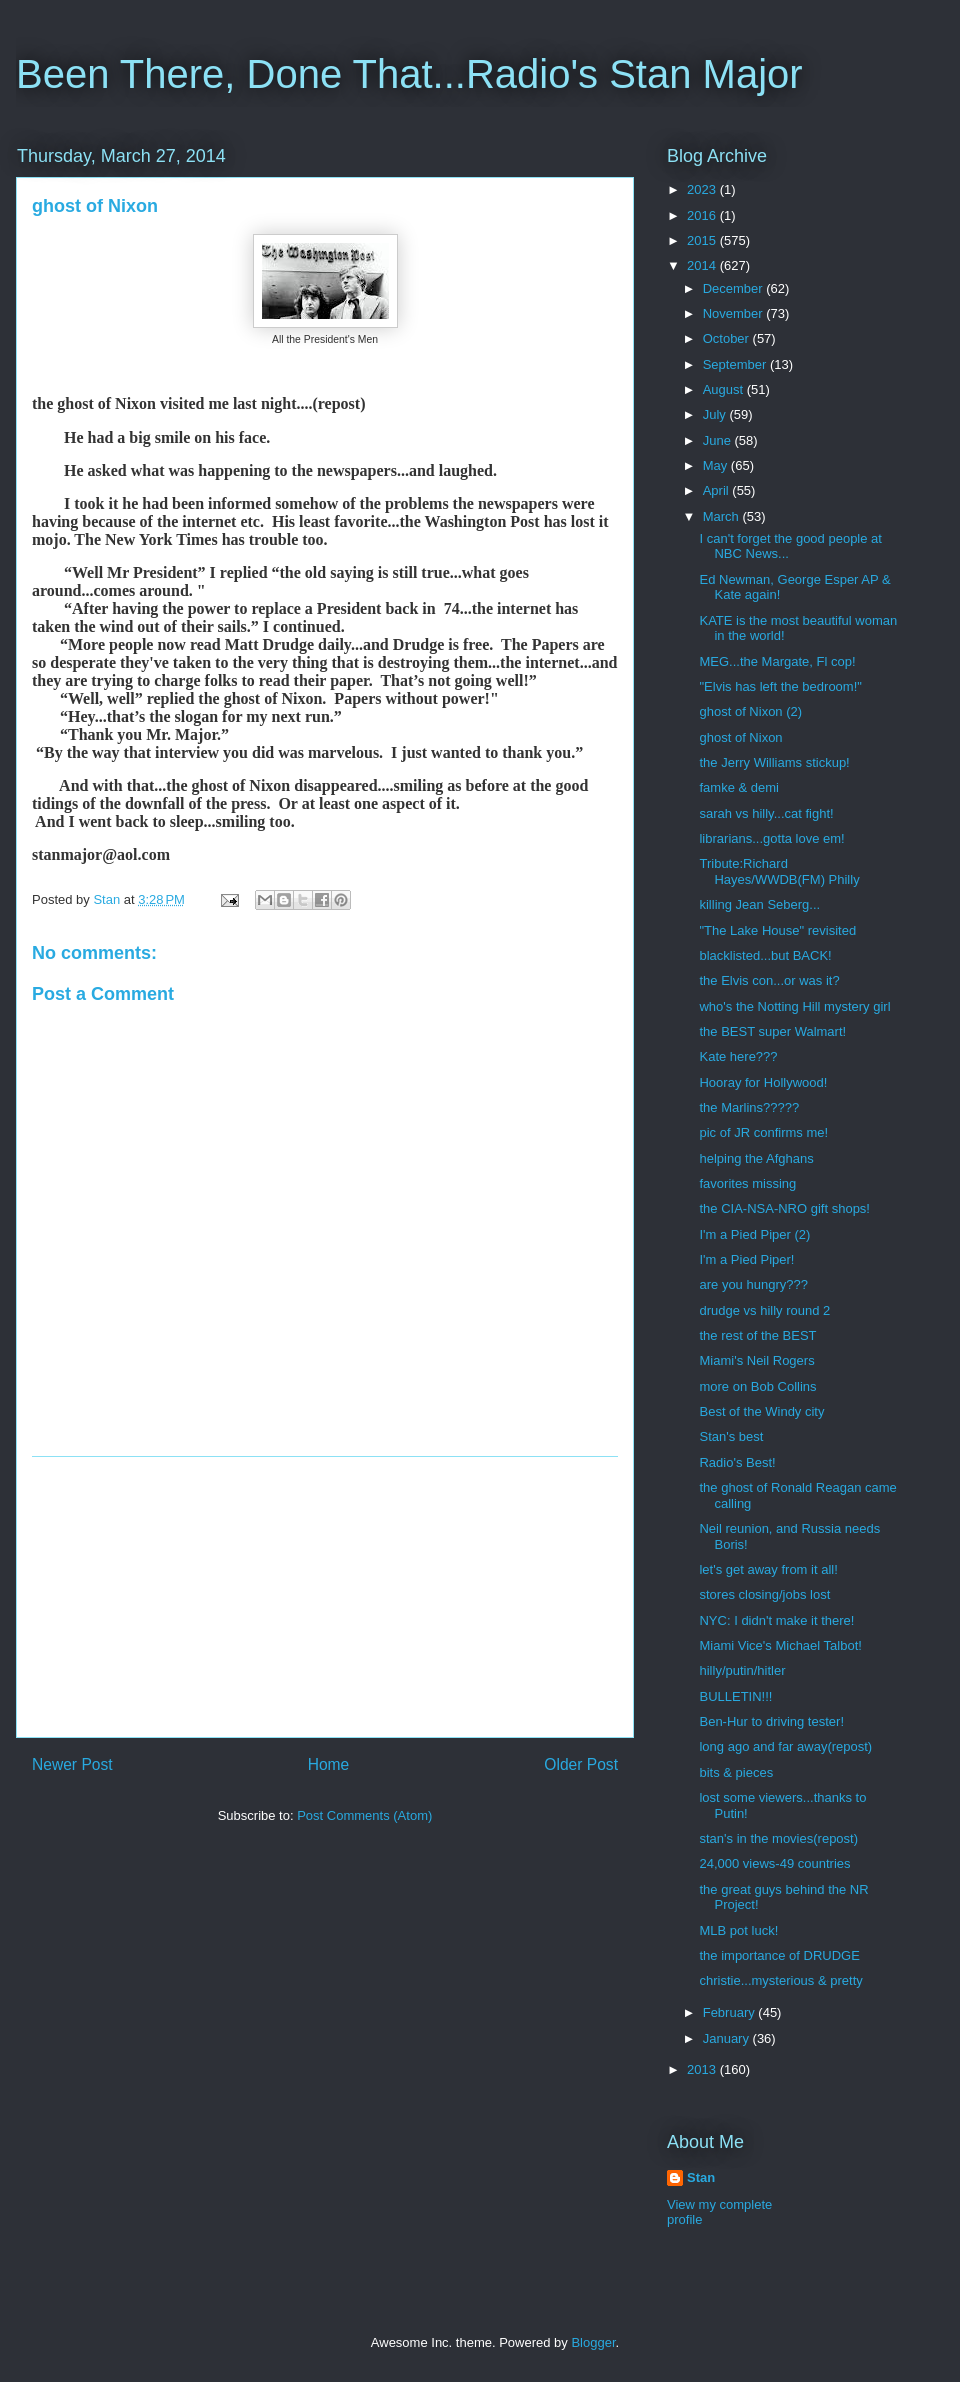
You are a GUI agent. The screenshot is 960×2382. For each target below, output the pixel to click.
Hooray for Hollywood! (763, 1082)
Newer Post (72, 1764)
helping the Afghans (756, 1158)
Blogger (593, 2342)
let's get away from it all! (768, 1569)
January (728, 2038)
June (719, 440)
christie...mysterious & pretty (780, 1980)
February (731, 2012)
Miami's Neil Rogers (756, 1360)
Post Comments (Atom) (364, 1815)
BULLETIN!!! (735, 1696)
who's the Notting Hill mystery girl (794, 1006)
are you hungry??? (753, 1284)
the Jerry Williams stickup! (774, 762)
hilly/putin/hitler (742, 1670)
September (736, 364)
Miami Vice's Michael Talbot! (780, 1645)
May (717, 465)
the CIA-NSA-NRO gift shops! (784, 1208)
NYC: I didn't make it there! (776, 1620)
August (725, 389)
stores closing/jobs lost (764, 1594)
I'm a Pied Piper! (746, 1259)
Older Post (581, 1764)
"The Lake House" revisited (777, 930)
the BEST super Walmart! (772, 1031)
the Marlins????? (749, 1107)
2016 (703, 215)
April (718, 490)
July (716, 414)
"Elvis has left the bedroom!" (780, 686)
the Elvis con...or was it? (769, 980)
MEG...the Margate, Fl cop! (777, 661)
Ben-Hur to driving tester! (771, 1721)
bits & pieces (736, 1772)
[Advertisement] (325, 1597)
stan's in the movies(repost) (778, 1838)
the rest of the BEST (757, 1335)
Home (329, 1764)
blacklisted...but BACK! (765, 955)
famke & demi (738, 787)
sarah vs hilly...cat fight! (766, 813)
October (728, 338)
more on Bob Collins (757, 1386)
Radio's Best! (737, 1462)
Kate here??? (738, 1056)
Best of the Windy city (761, 1411)
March (723, 516)
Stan (701, 2177)
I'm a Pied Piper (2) (754, 1234)
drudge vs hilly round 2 (764, 1310)
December (735, 288)
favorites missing (747, 1183)
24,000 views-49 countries (774, 1863)
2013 (703, 2069)
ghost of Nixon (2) (750, 711)
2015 (703, 240)
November (735, 313)
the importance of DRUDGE (779, 1955)
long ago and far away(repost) (785, 1746)
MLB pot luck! (738, 1930)
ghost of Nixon (740, 737)
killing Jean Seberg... (759, 904)
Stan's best (731, 1436)
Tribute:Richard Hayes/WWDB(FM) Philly (779, 871)
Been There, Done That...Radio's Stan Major (409, 74)
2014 (703, 265)
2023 (703, 189)
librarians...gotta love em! (771, 838)
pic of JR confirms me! (763, 1132)
